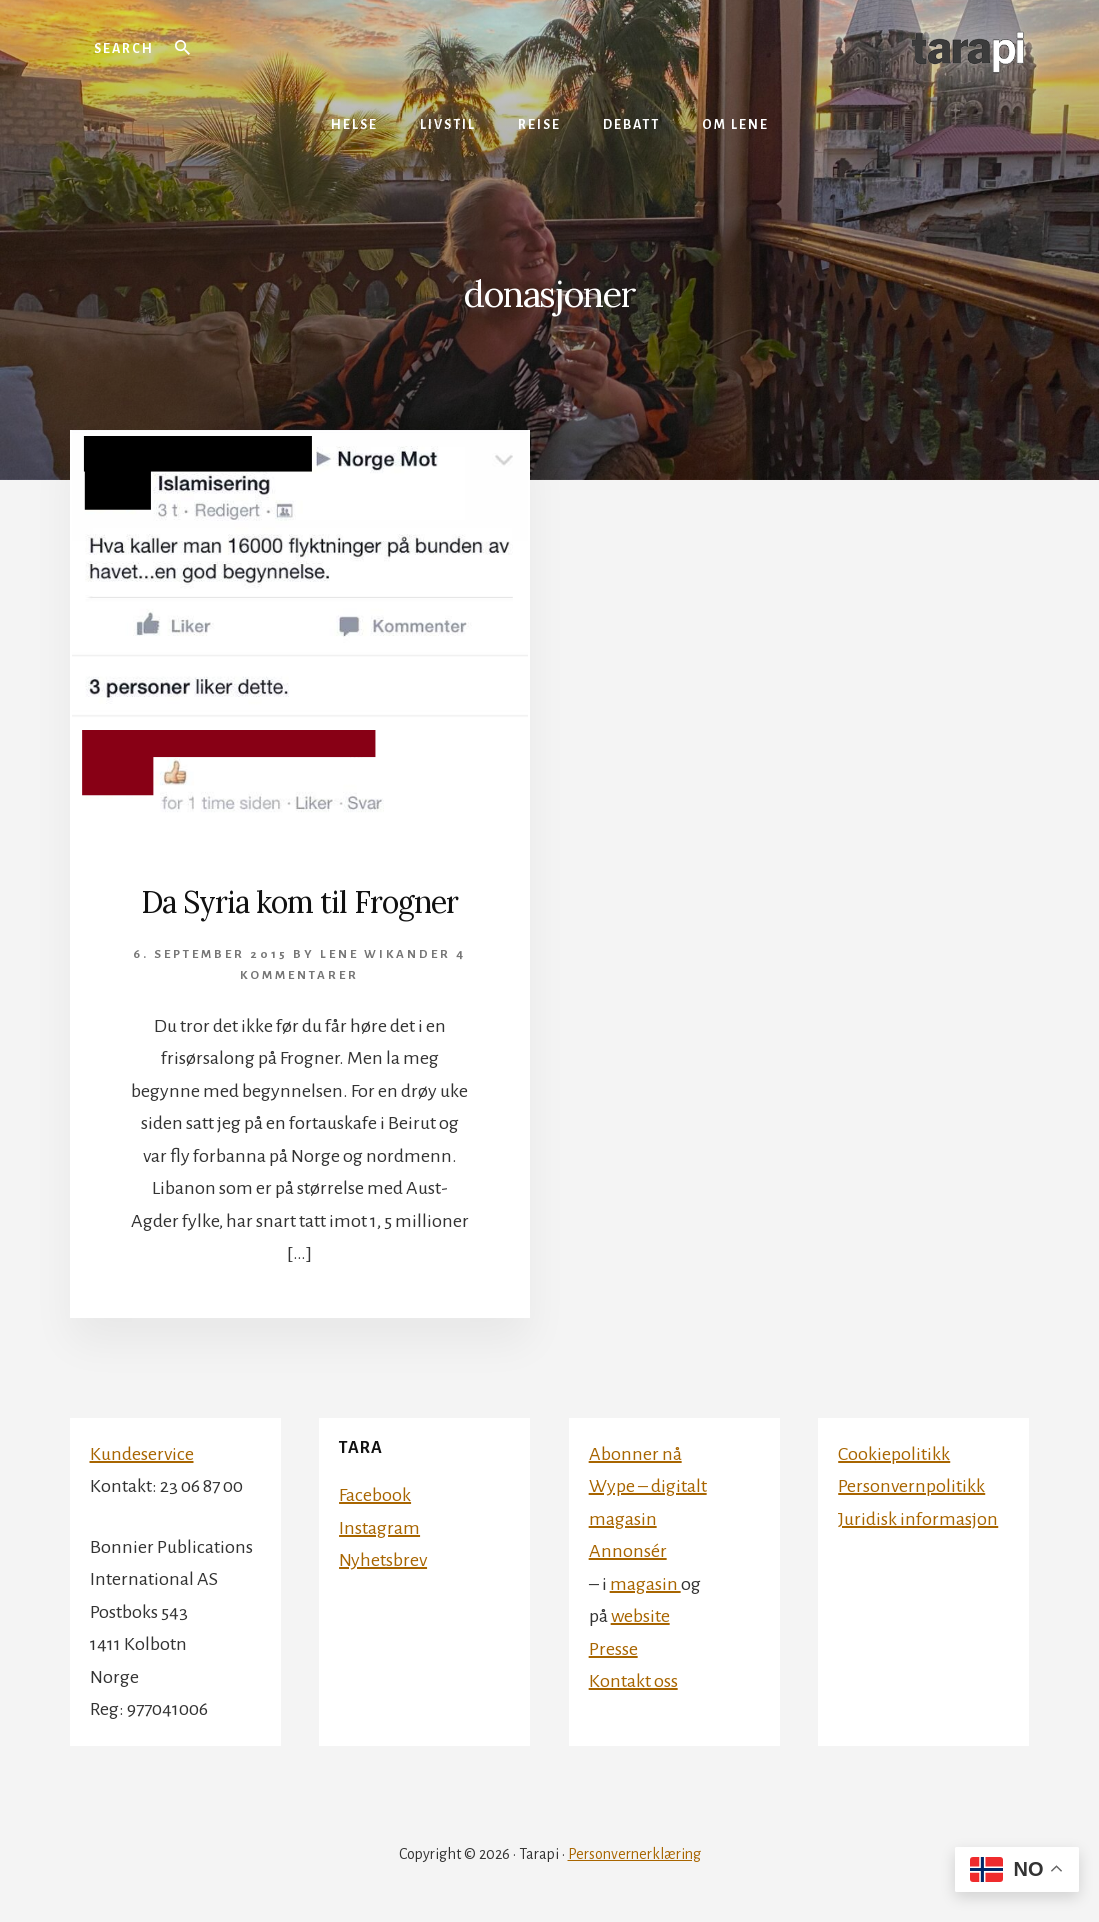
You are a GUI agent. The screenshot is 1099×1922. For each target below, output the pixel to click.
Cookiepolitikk (894, 1454)
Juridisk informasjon (918, 1519)
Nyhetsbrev (383, 1560)
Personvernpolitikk (911, 1486)
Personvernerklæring (634, 1854)
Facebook (375, 1495)
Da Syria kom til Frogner (299, 902)
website (640, 1616)
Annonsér (628, 1551)
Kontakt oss (633, 1681)
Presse (613, 1649)
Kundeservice (142, 1454)
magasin (645, 1584)
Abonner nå (635, 1454)
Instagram (379, 1528)
